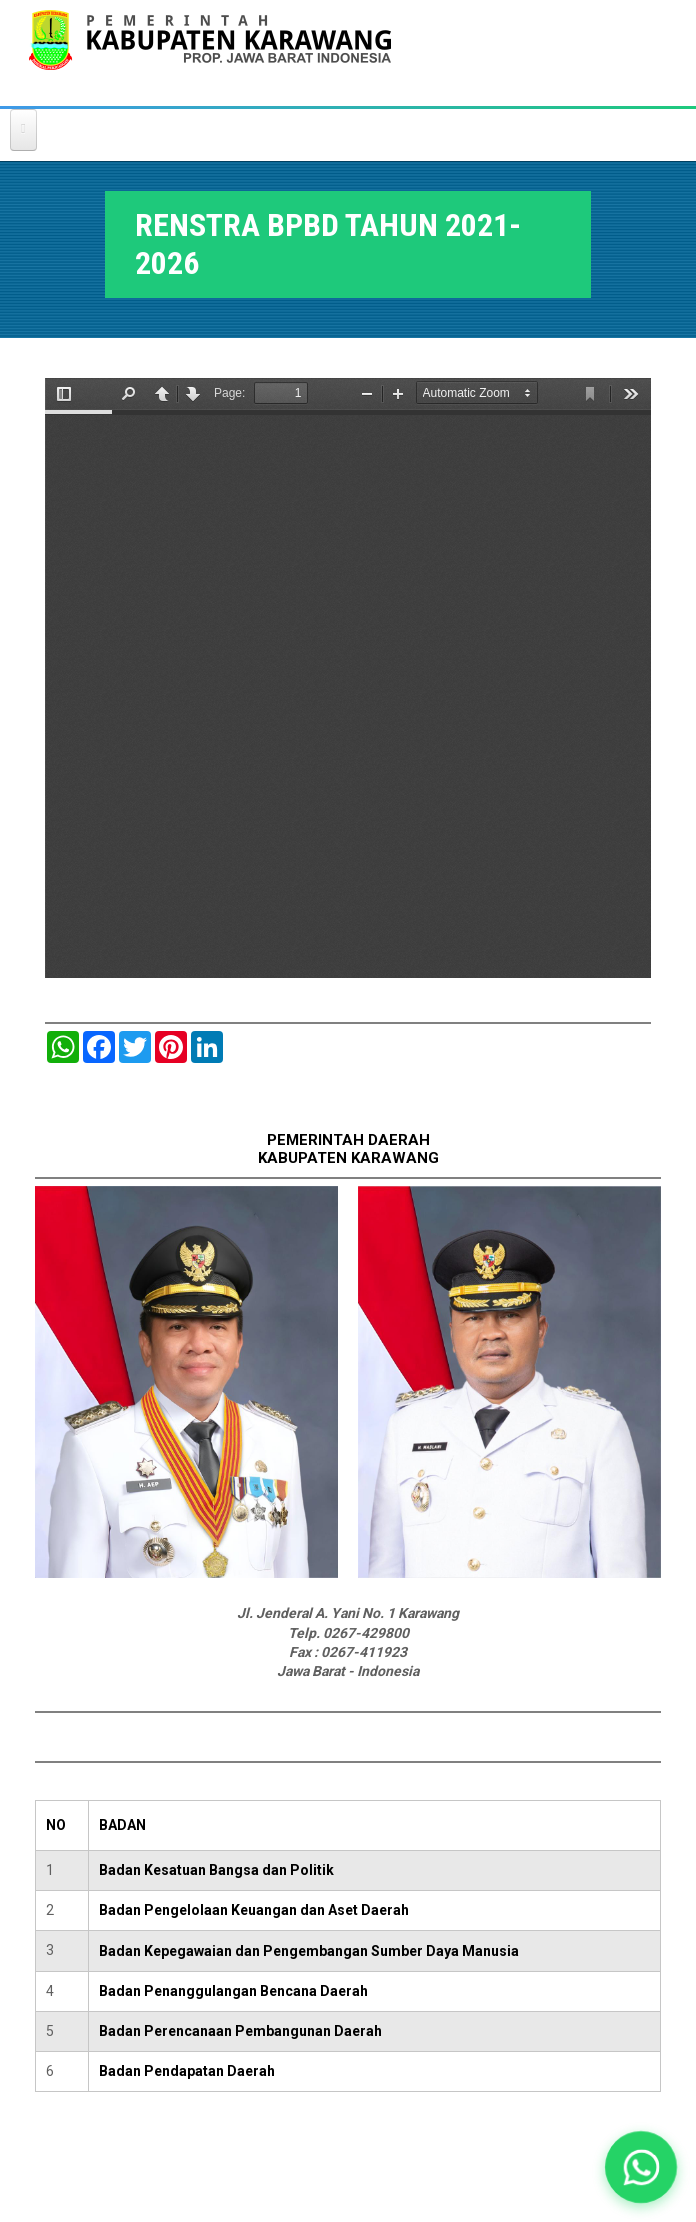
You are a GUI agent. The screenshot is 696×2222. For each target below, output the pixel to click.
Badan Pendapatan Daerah (187, 2071)
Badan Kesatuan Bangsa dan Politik (216, 1870)
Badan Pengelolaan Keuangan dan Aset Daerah (254, 1910)
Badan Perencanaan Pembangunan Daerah (240, 2031)
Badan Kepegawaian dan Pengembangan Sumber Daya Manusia (309, 1951)
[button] (640, 2166)
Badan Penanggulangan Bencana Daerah (233, 1991)
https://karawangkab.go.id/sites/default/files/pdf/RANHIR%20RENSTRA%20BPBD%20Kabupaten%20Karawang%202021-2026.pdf (348, 678)
